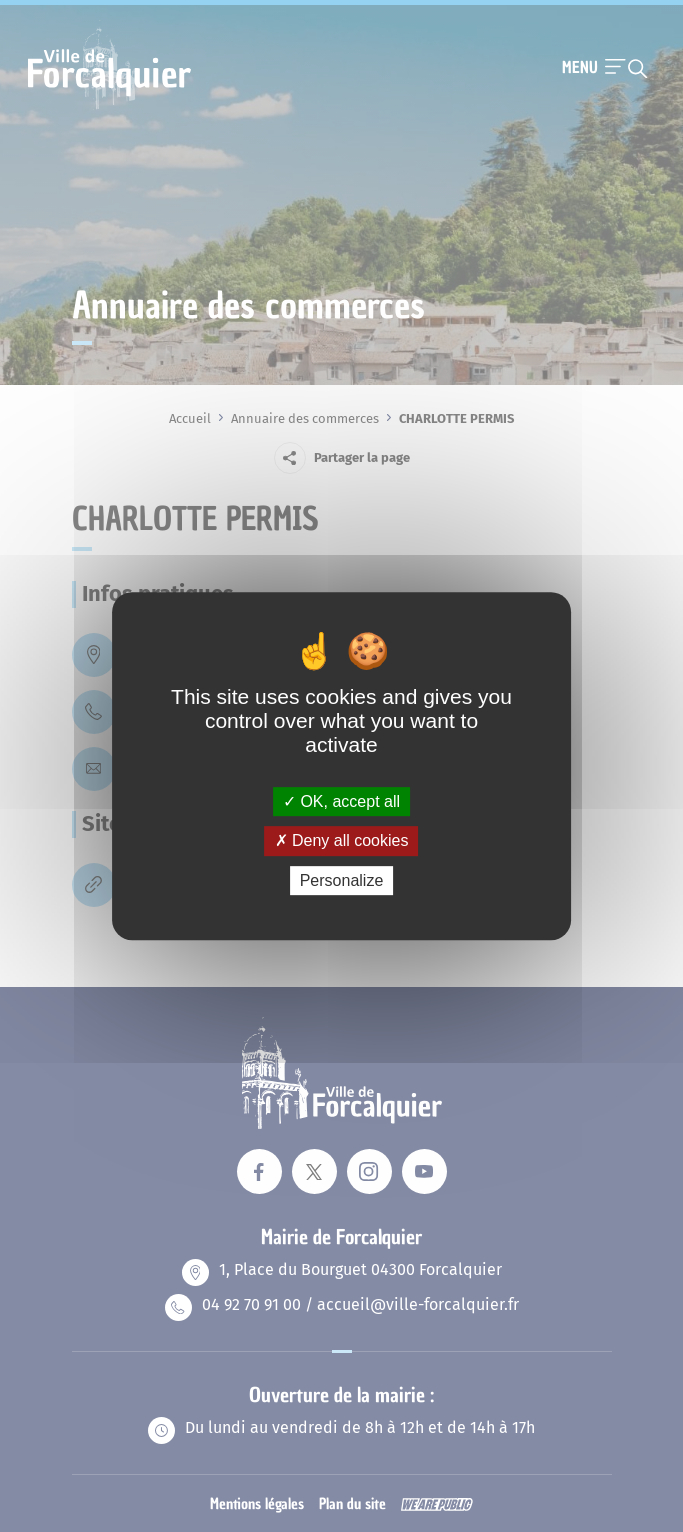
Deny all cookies (342, 840)
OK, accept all (341, 801)
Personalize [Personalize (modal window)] (342, 880)
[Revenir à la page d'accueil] (109, 107)
